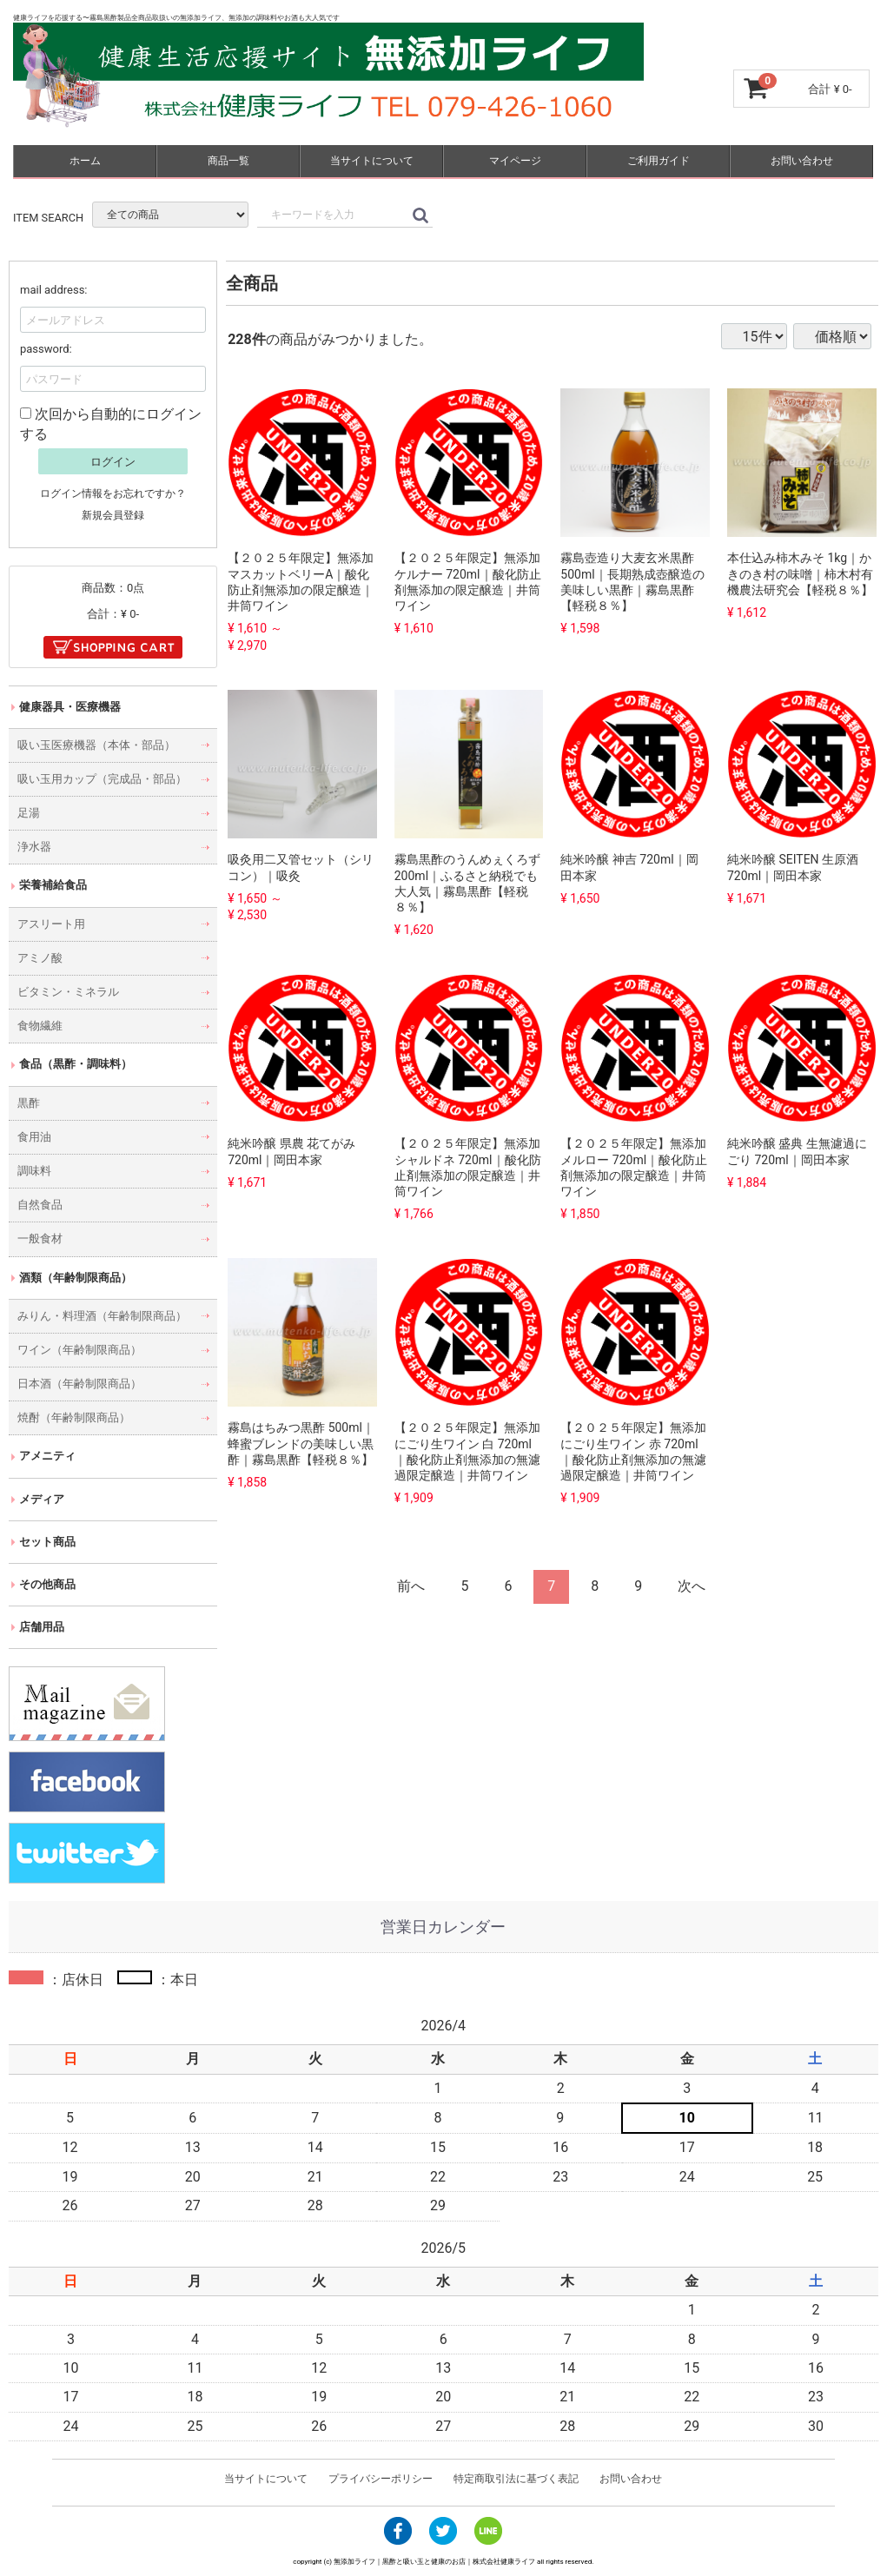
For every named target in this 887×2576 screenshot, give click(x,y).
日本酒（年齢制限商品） (79, 1383)
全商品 (252, 283)
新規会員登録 (113, 515)
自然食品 (40, 1204)
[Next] (691, 1587)
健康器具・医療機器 (70, 705)
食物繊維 (40, 1025)
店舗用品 (41, 1626)
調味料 (34, 1170)
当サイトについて (372, 161)
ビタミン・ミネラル (68, 991)
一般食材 (40, 1238)
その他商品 (47, 1584)
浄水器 (34, 846)
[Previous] (412, 1587)
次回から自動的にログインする (111, 423)
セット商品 (47, 1541)
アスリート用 (51, 923)
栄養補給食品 (53, 884)
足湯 (28, 812)
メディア (41, 1498)
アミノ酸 (40, 957)
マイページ (515, 161)
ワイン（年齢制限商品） (79, 1349)
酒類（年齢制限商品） (75, 1276)
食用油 (34, 1136)
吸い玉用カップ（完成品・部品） (102, 778)
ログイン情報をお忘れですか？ (113, 493)
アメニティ (47, 1455)
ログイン (113, 461)
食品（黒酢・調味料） (75, 1063)
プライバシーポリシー (381, 2479)
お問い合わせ (802, 161)
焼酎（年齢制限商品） (73, 1417)
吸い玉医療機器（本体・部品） (96, 745)
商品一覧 (228, 161)
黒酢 (28, 1102)
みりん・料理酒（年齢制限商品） (102, 1315)
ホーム (85, 161)
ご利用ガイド (658, 161)
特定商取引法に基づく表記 (516, 2479)
